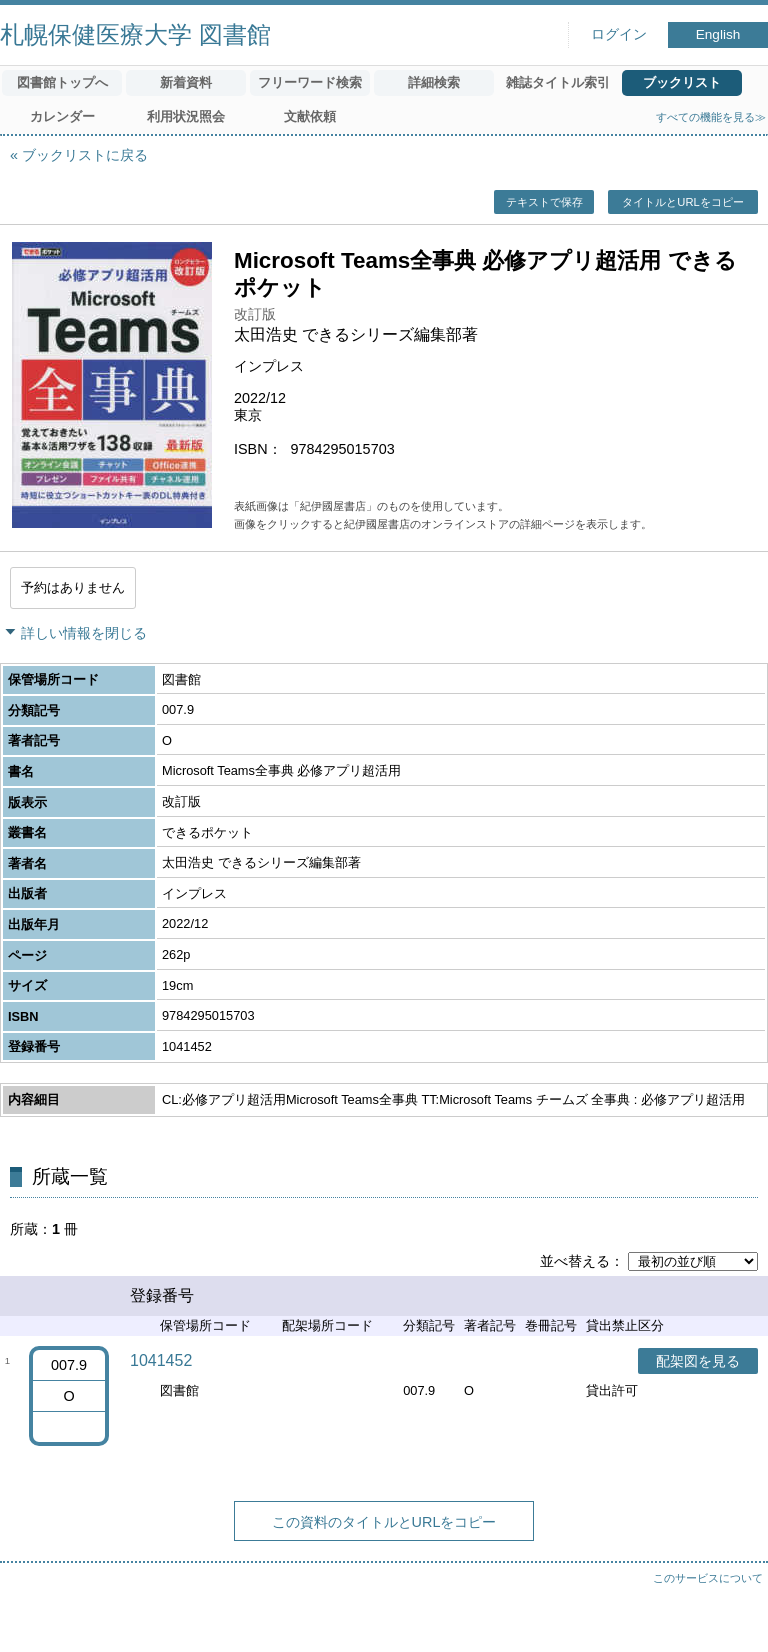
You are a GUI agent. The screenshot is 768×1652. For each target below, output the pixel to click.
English (718, 34)
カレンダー (62, 116)
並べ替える (575, 1261)
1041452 (161, 1360)
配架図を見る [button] (698, 1361)
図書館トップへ (62, 82)
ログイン (619, 34)
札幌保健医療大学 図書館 (135, 34)
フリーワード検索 (310, 82)
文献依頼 (310, 116)
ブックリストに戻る (85, 155)
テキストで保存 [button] (544, 202)
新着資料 (186, 82)
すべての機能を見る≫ (711, 117)
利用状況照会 (186, 116)
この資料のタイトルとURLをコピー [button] (384, 1522)
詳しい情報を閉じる (84, 633)
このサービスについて (708, 1578)
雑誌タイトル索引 (558, 82)
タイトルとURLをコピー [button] (682, 202)
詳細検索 (434, 82)
